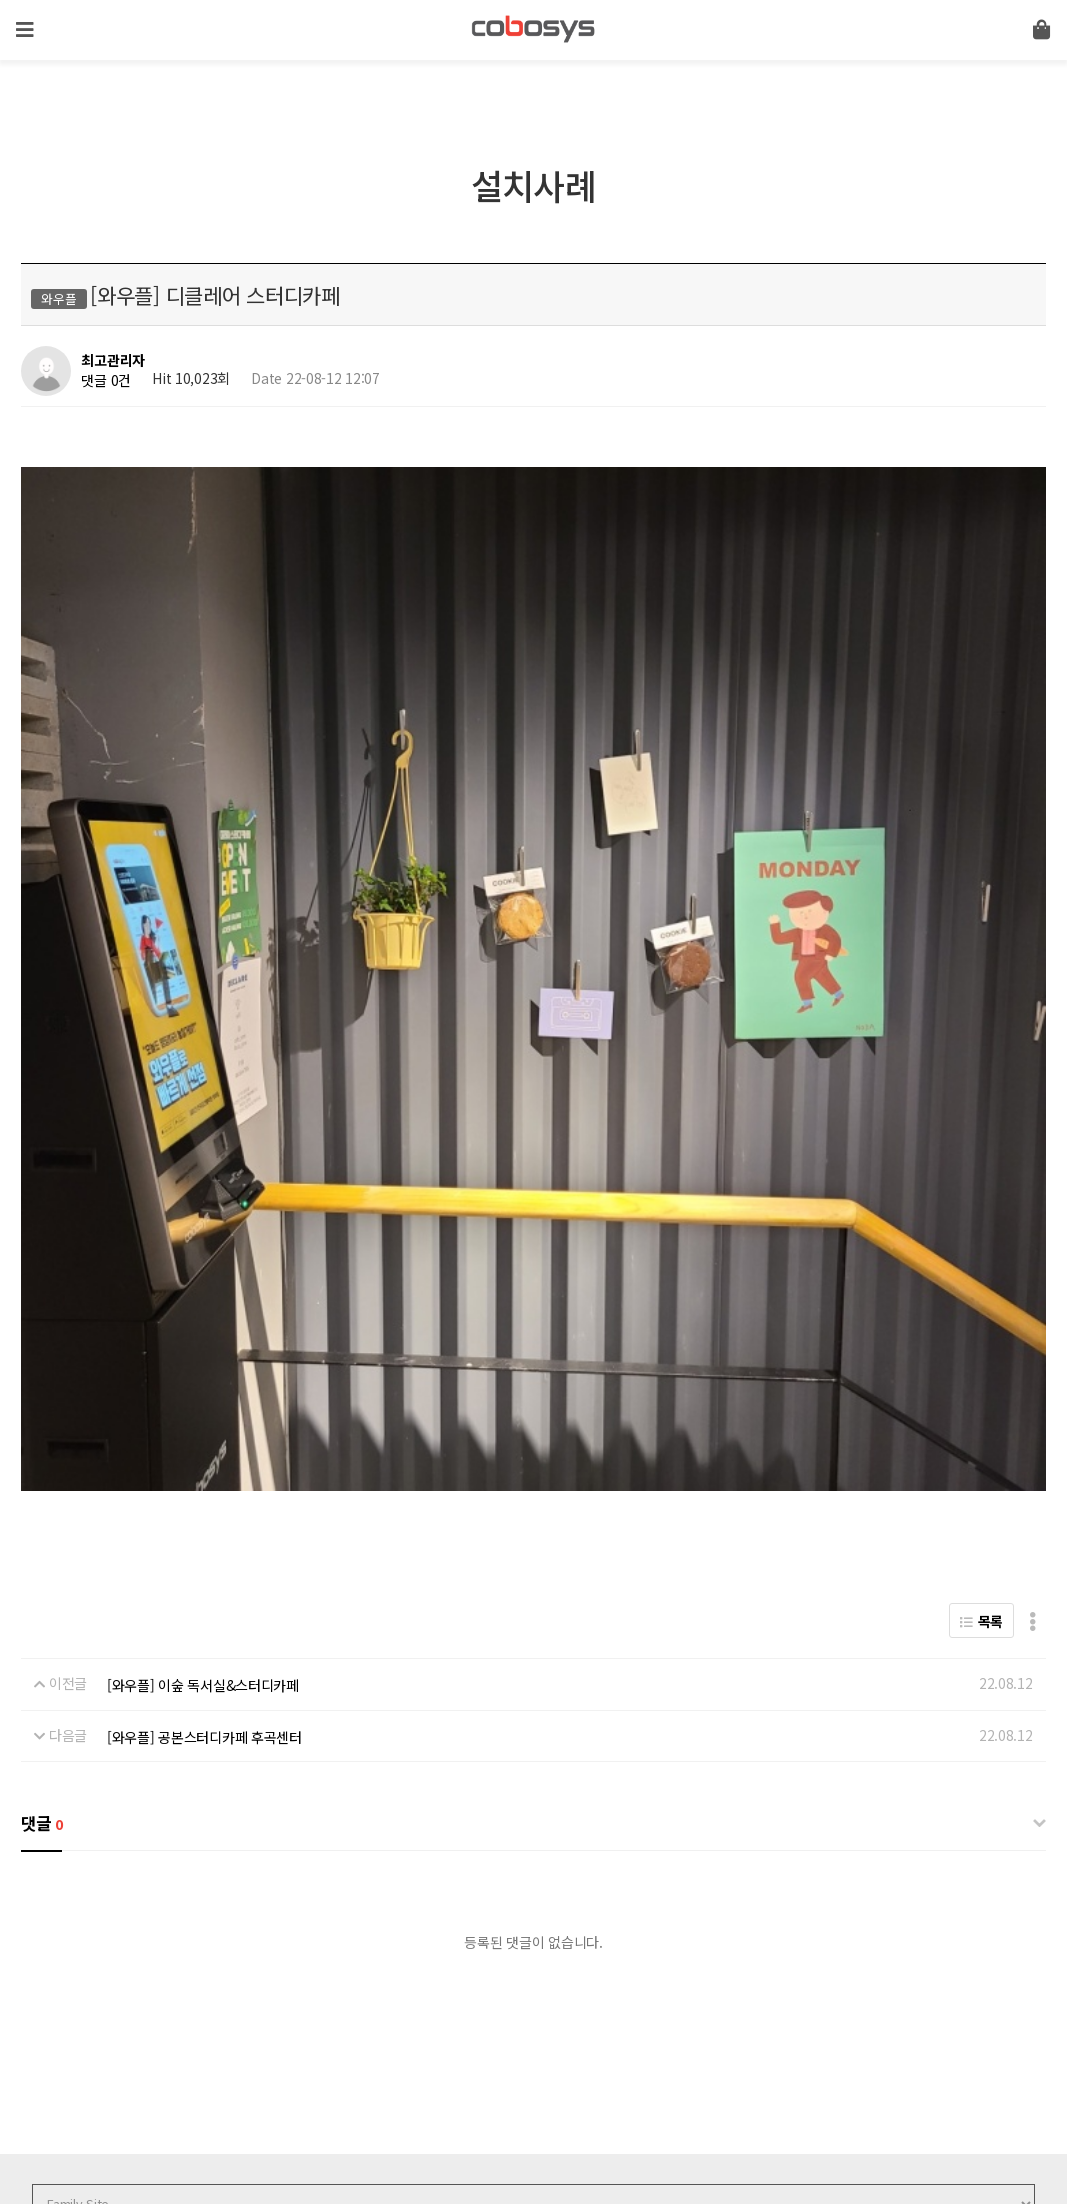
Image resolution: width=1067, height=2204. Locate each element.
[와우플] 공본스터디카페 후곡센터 (204, 1462)
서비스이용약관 (266, 2055)
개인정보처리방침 (153, 2055)
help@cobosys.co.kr (375, 2121)
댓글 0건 (106, 380)
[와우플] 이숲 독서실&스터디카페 (203, 1411)
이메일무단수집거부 (387, 2055)
